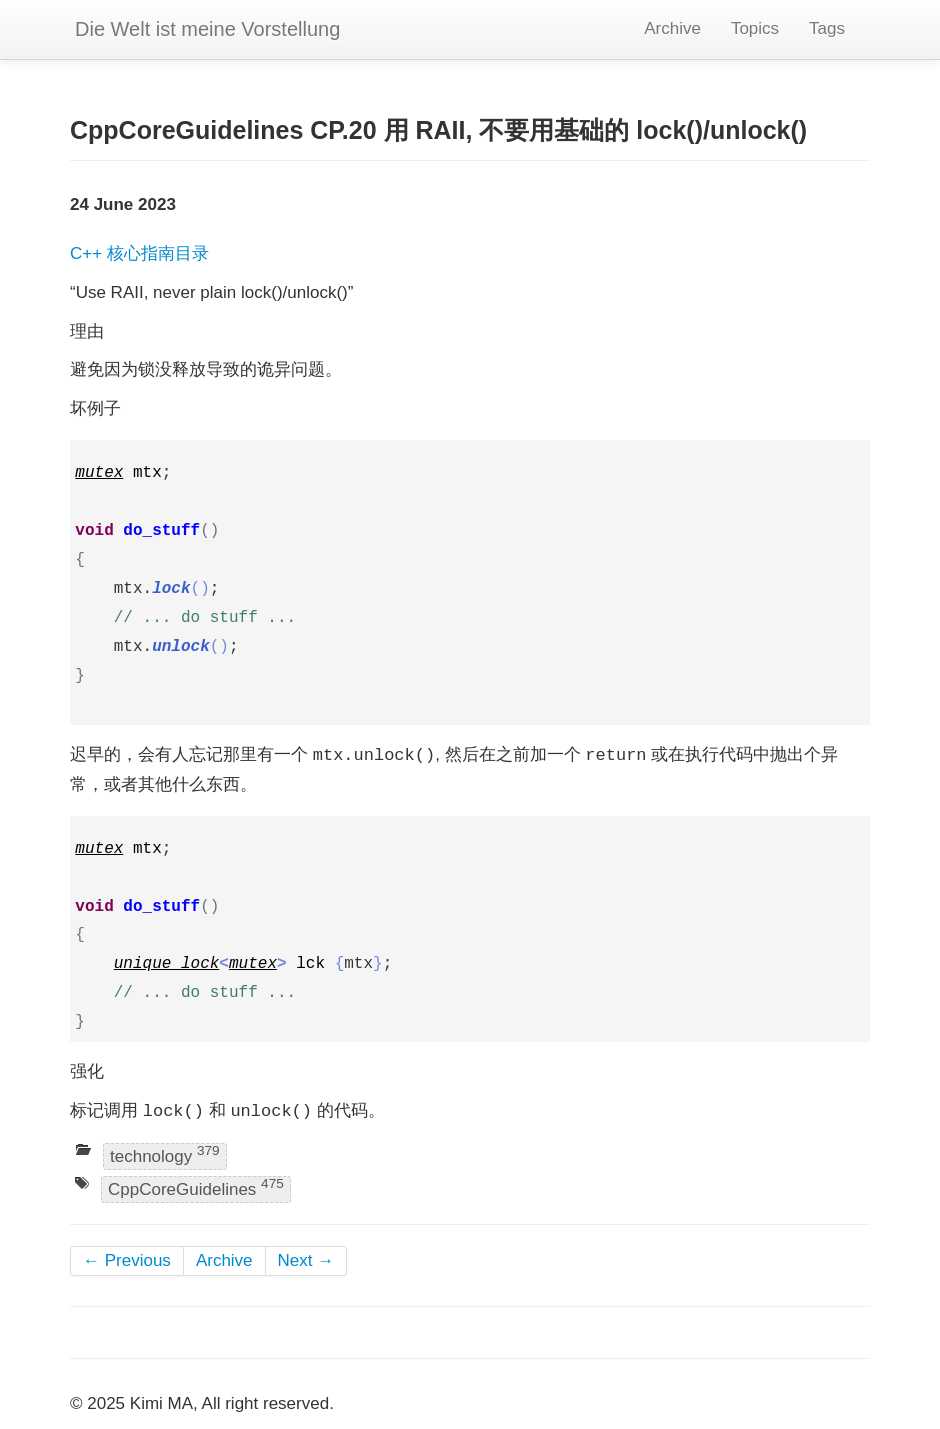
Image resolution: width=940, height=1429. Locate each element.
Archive (672, 28)
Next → (306, 1260)
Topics (755, 28)
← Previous (127, 1260)
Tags (827, 28)
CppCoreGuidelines (196, 1188)
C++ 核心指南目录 (139, 253)
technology (165, 1154)
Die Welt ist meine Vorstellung (207, 29)
